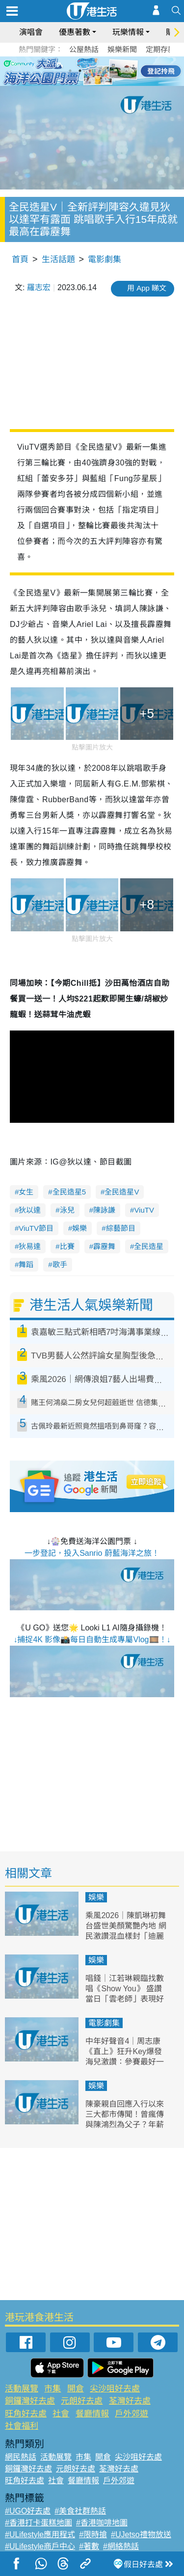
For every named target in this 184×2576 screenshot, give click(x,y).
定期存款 (160, 49)
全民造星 (148, 1246)
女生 (26, 1192)
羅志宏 (39, 287)
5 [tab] (109, 71)
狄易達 (30, 1246)
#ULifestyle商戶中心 (40, 2546)
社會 (61, 2413)
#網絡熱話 (121, 2546)
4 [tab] (100, 71)
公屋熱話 (84, 49)
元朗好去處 (82, 2401)
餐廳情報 (92, 2413)
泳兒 (67, 1210)
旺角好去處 (26, 2413)
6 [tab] (119, 71)
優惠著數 (74, 32)
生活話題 (58, 259)
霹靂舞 (104, 1246)
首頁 (20, 259)
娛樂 (79, 1228)
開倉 (75, 2388)
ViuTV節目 (36, 1228)
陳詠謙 (104, 1210)
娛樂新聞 (122, 49)
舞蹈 (26, 1264)
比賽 (67, 1246)
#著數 (89, 2546)
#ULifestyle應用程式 (40, 2534)
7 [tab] (90, 82)
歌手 (60, 1264)
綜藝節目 (120, 1228)
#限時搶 (93, 2534)
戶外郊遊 (131, 2413)
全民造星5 (69, 1192)
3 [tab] (90, 71)
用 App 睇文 (146, 288)
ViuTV (144, 1210)
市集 (52, 2388)
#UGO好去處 (28, 2511)
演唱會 (31, 32)
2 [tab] (80, 71)
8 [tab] (100, 82)
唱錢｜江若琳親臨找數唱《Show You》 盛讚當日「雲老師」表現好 (124, 1988)
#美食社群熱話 (80, 2511)
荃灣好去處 (130, 2401)
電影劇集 (104, 259)
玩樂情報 (128, 32)
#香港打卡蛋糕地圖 (38, 2523)
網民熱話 (20, 2457)
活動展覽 (21, 2388)
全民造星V (122, 1192)
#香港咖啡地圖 (102, 2523)
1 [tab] (70, 71)
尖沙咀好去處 (115, 2388)
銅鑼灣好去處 (30, 2401)
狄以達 (30, 1210)
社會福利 (21, 2426)
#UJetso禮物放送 (141, 2534)
